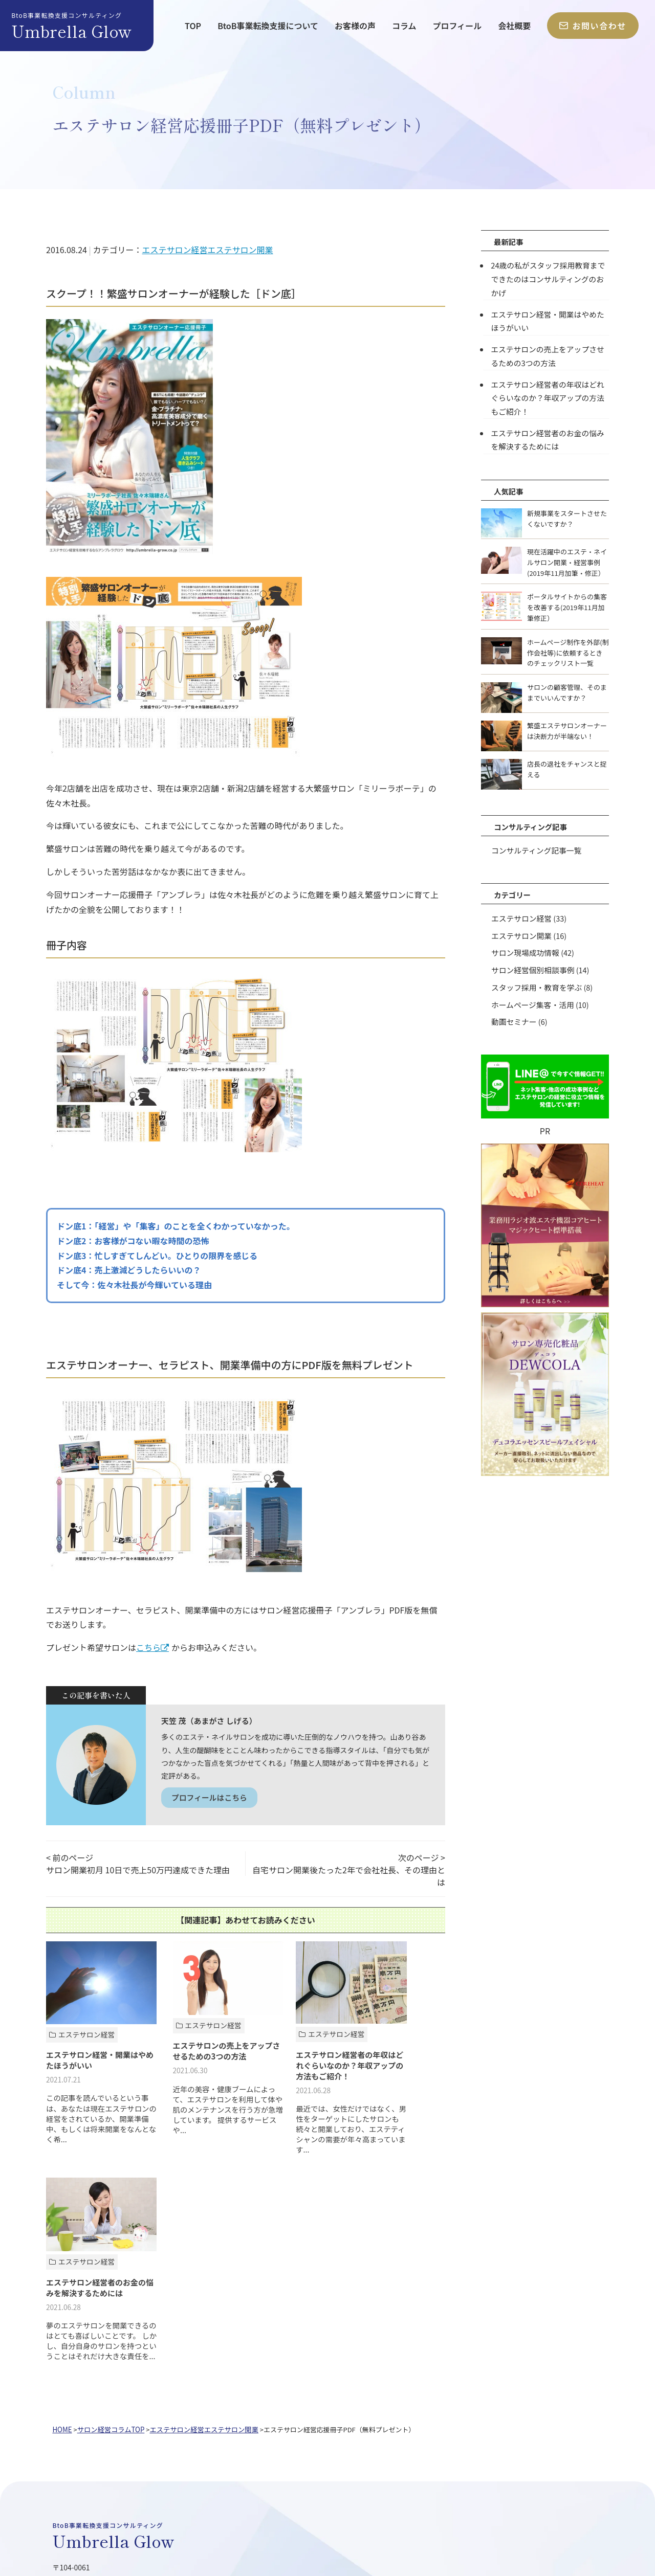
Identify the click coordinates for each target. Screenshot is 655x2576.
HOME (61, 2228)
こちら (148, 1647)
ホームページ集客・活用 (531, 998)
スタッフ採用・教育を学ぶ (535, 981)
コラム (404, 25)
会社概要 (514, 25)
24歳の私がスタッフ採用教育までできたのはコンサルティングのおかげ (549, 278)
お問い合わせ (592, 25)
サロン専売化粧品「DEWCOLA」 (276, 2468)
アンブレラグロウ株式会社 (137, 2519)
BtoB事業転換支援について (267, 25)
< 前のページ (69, 1859)
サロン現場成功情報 (524, 948)
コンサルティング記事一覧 (535, 846)
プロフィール (457, 25)
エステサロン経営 (174, 249)
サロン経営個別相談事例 (531, 964)
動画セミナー (513, 1015)
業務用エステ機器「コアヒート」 (149, 2468)
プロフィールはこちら (211, 1798)
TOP (193, 25)
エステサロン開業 (240, 249)
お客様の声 (355, 25)
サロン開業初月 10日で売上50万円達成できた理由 (138, 1871)
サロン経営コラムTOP (109, 2228)
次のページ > (421, 1859)
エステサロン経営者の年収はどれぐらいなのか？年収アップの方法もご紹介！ (549, 395)
